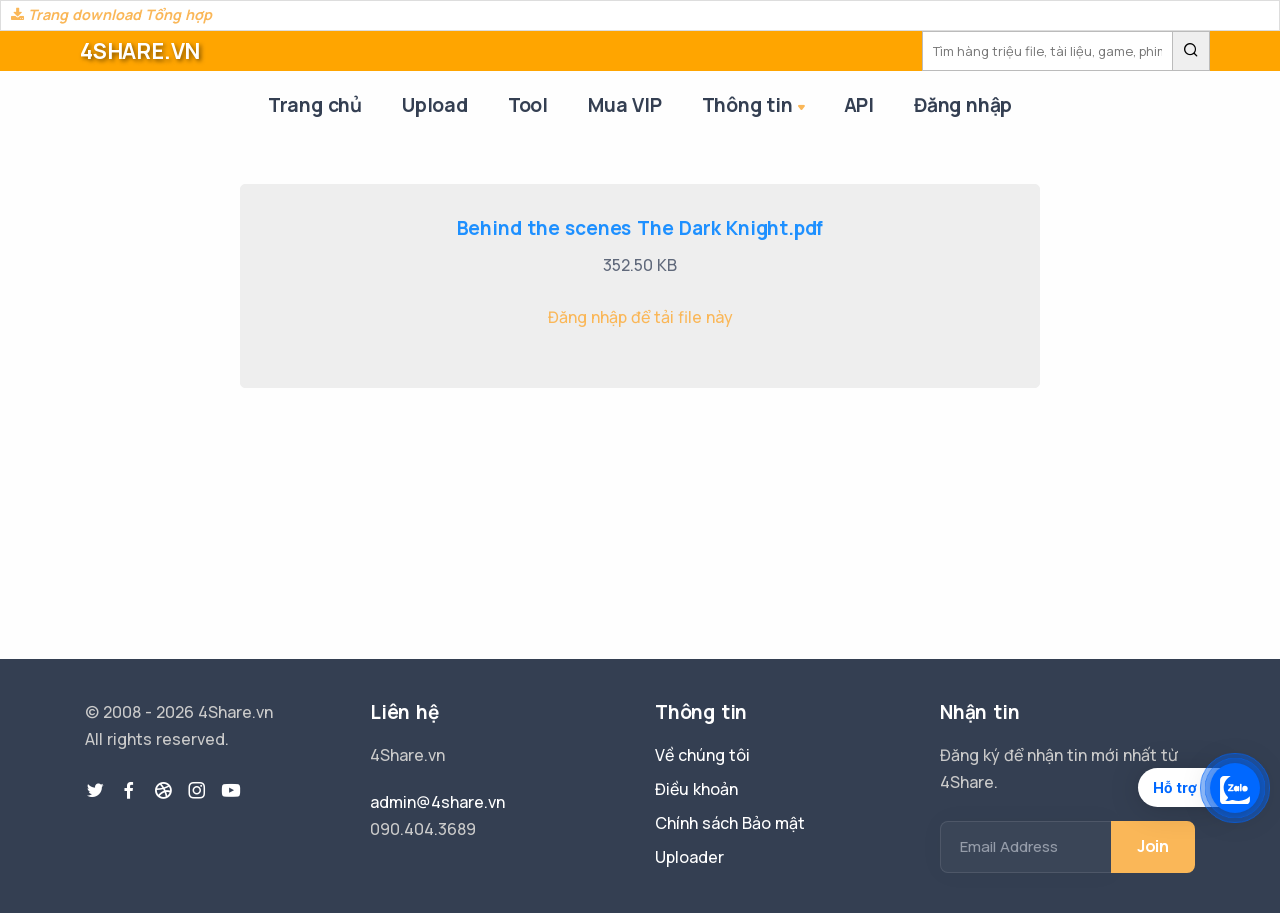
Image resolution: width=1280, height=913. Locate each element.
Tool (528, 105)
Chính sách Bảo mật (730, 823)
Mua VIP (625, 105)
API (859, 105)
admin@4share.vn (437, 802)
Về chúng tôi (702, 755)
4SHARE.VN (140, 51)
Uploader (689, 857)
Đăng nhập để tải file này (640, 317)
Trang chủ (315, 105)
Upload (435, 105)
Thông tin (755, 106)
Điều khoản (696, 789)
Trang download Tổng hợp (111, 14)
